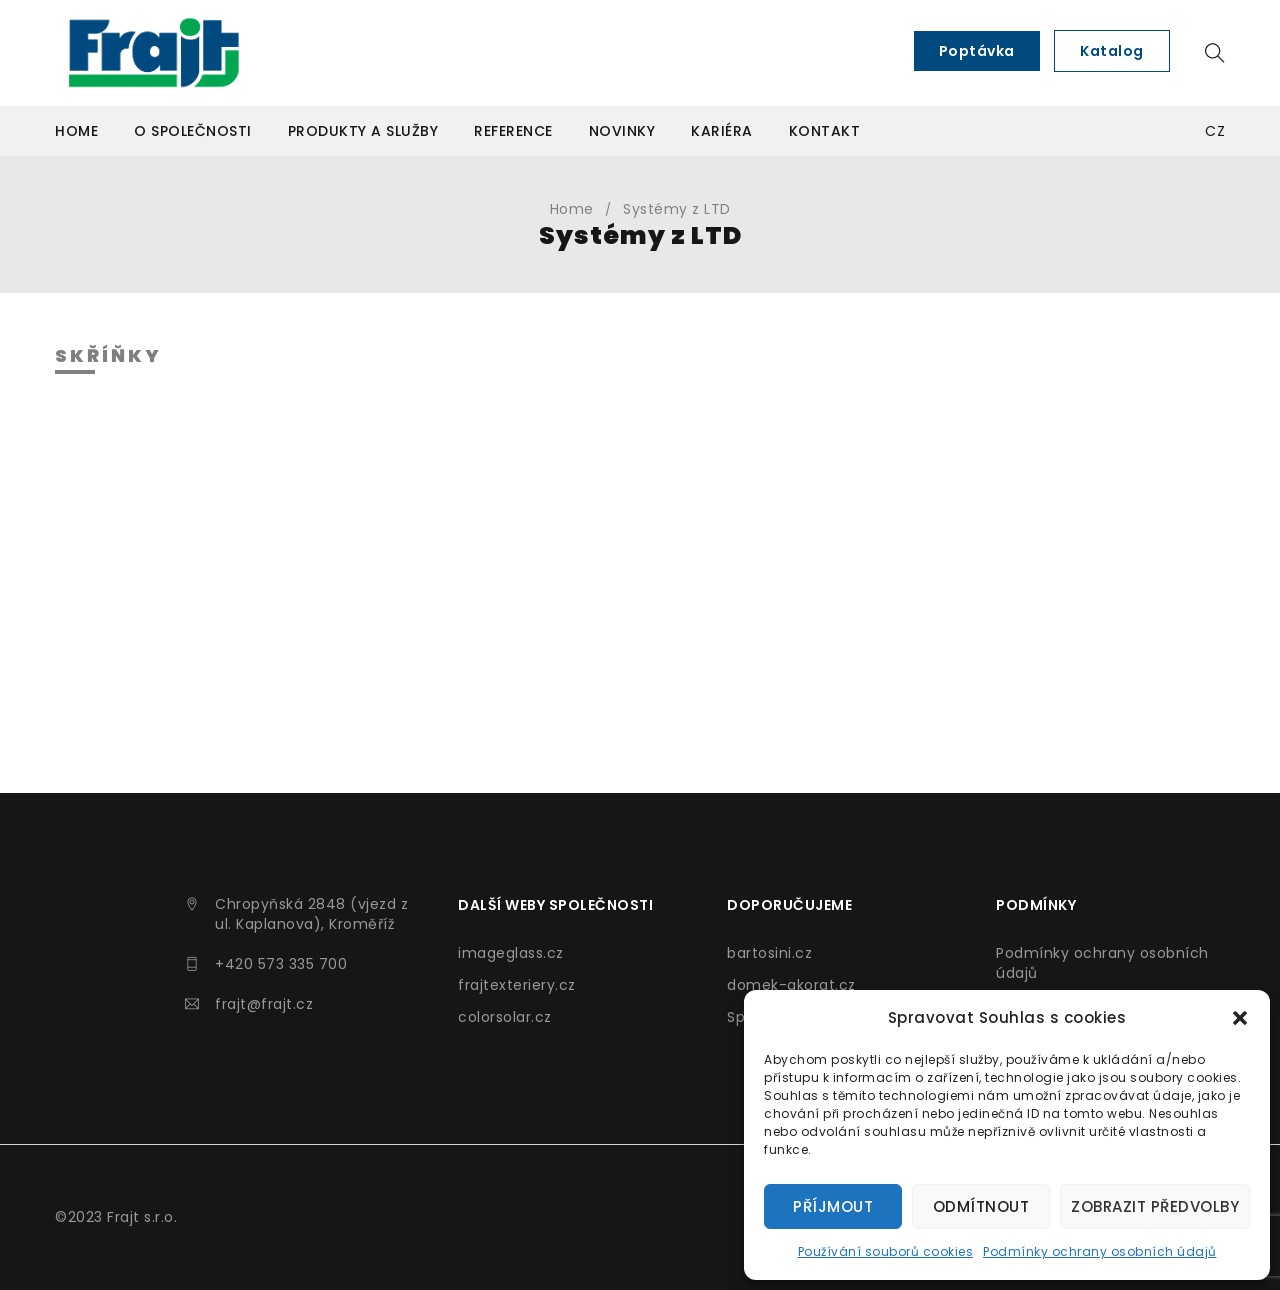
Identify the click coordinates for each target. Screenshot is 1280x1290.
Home (572, 209)
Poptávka (977, 51)
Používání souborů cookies (886, 1251)
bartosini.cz (769, 953)
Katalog (1112, 51)
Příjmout (833, 1206)
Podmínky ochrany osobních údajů (1100, 1251)
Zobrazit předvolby (1155, 1206)
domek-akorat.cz (791, 985)
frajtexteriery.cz (517, 985)
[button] (1240, 1018)
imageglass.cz (511, 953)
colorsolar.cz (505, 1017)
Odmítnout (981, 1206)
